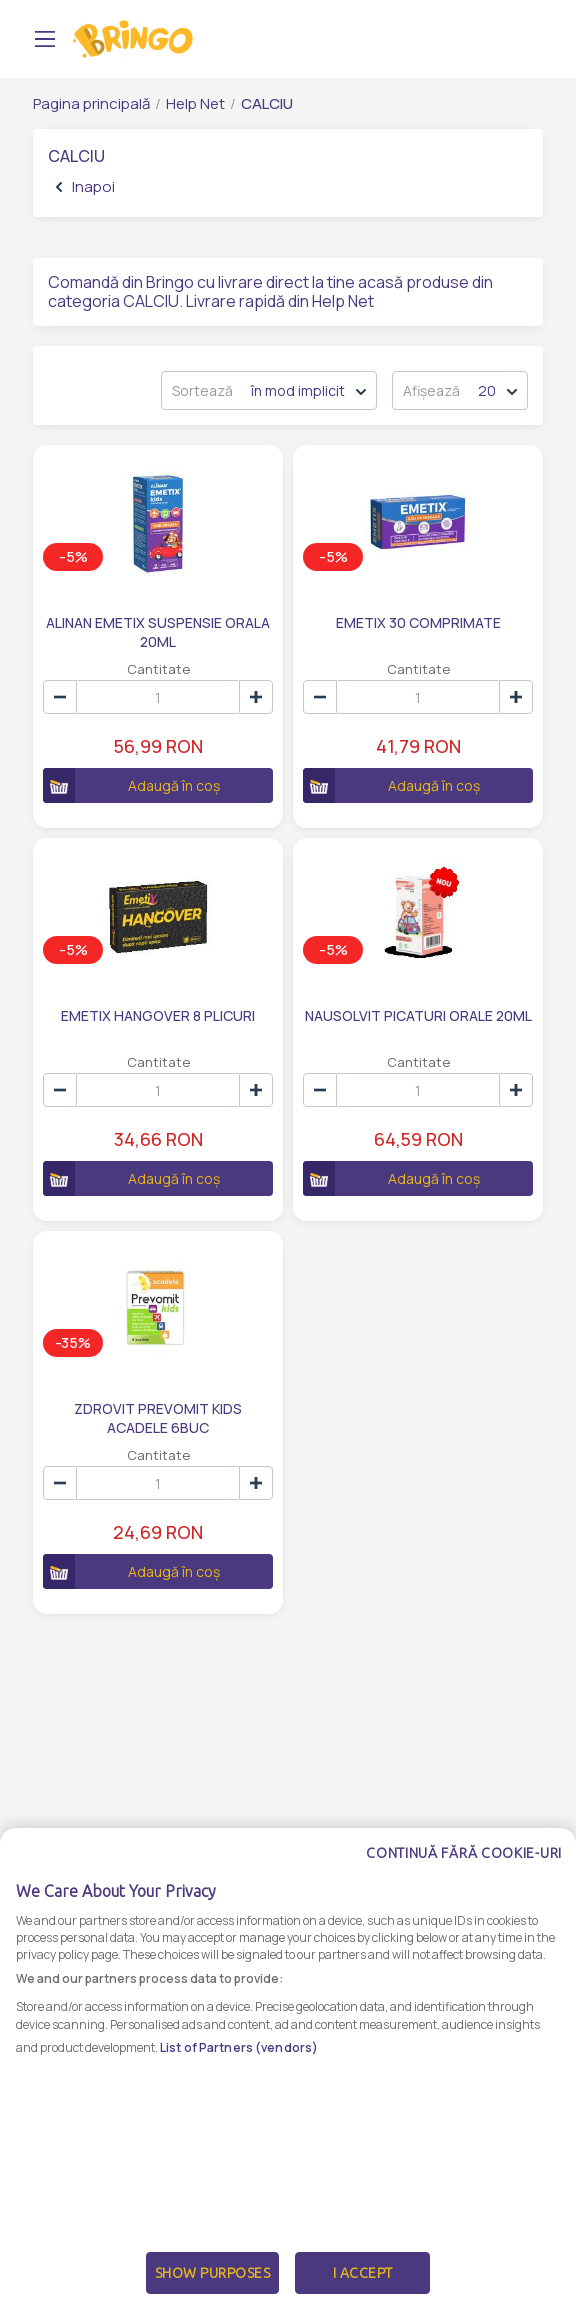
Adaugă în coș (131, 785)
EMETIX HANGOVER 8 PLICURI (158, 1015)
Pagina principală (91, 103)
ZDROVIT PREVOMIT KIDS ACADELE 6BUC (158, 1417)
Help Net (195, 103)
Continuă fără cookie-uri (464, 1858)
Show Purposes (213, 2278)
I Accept (363, 2278)
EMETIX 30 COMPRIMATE (418, 622)
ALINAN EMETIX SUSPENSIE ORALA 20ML (158, 631)
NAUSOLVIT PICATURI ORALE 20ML (418, 1015)
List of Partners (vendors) (239, 2051)
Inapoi (85, 186)
